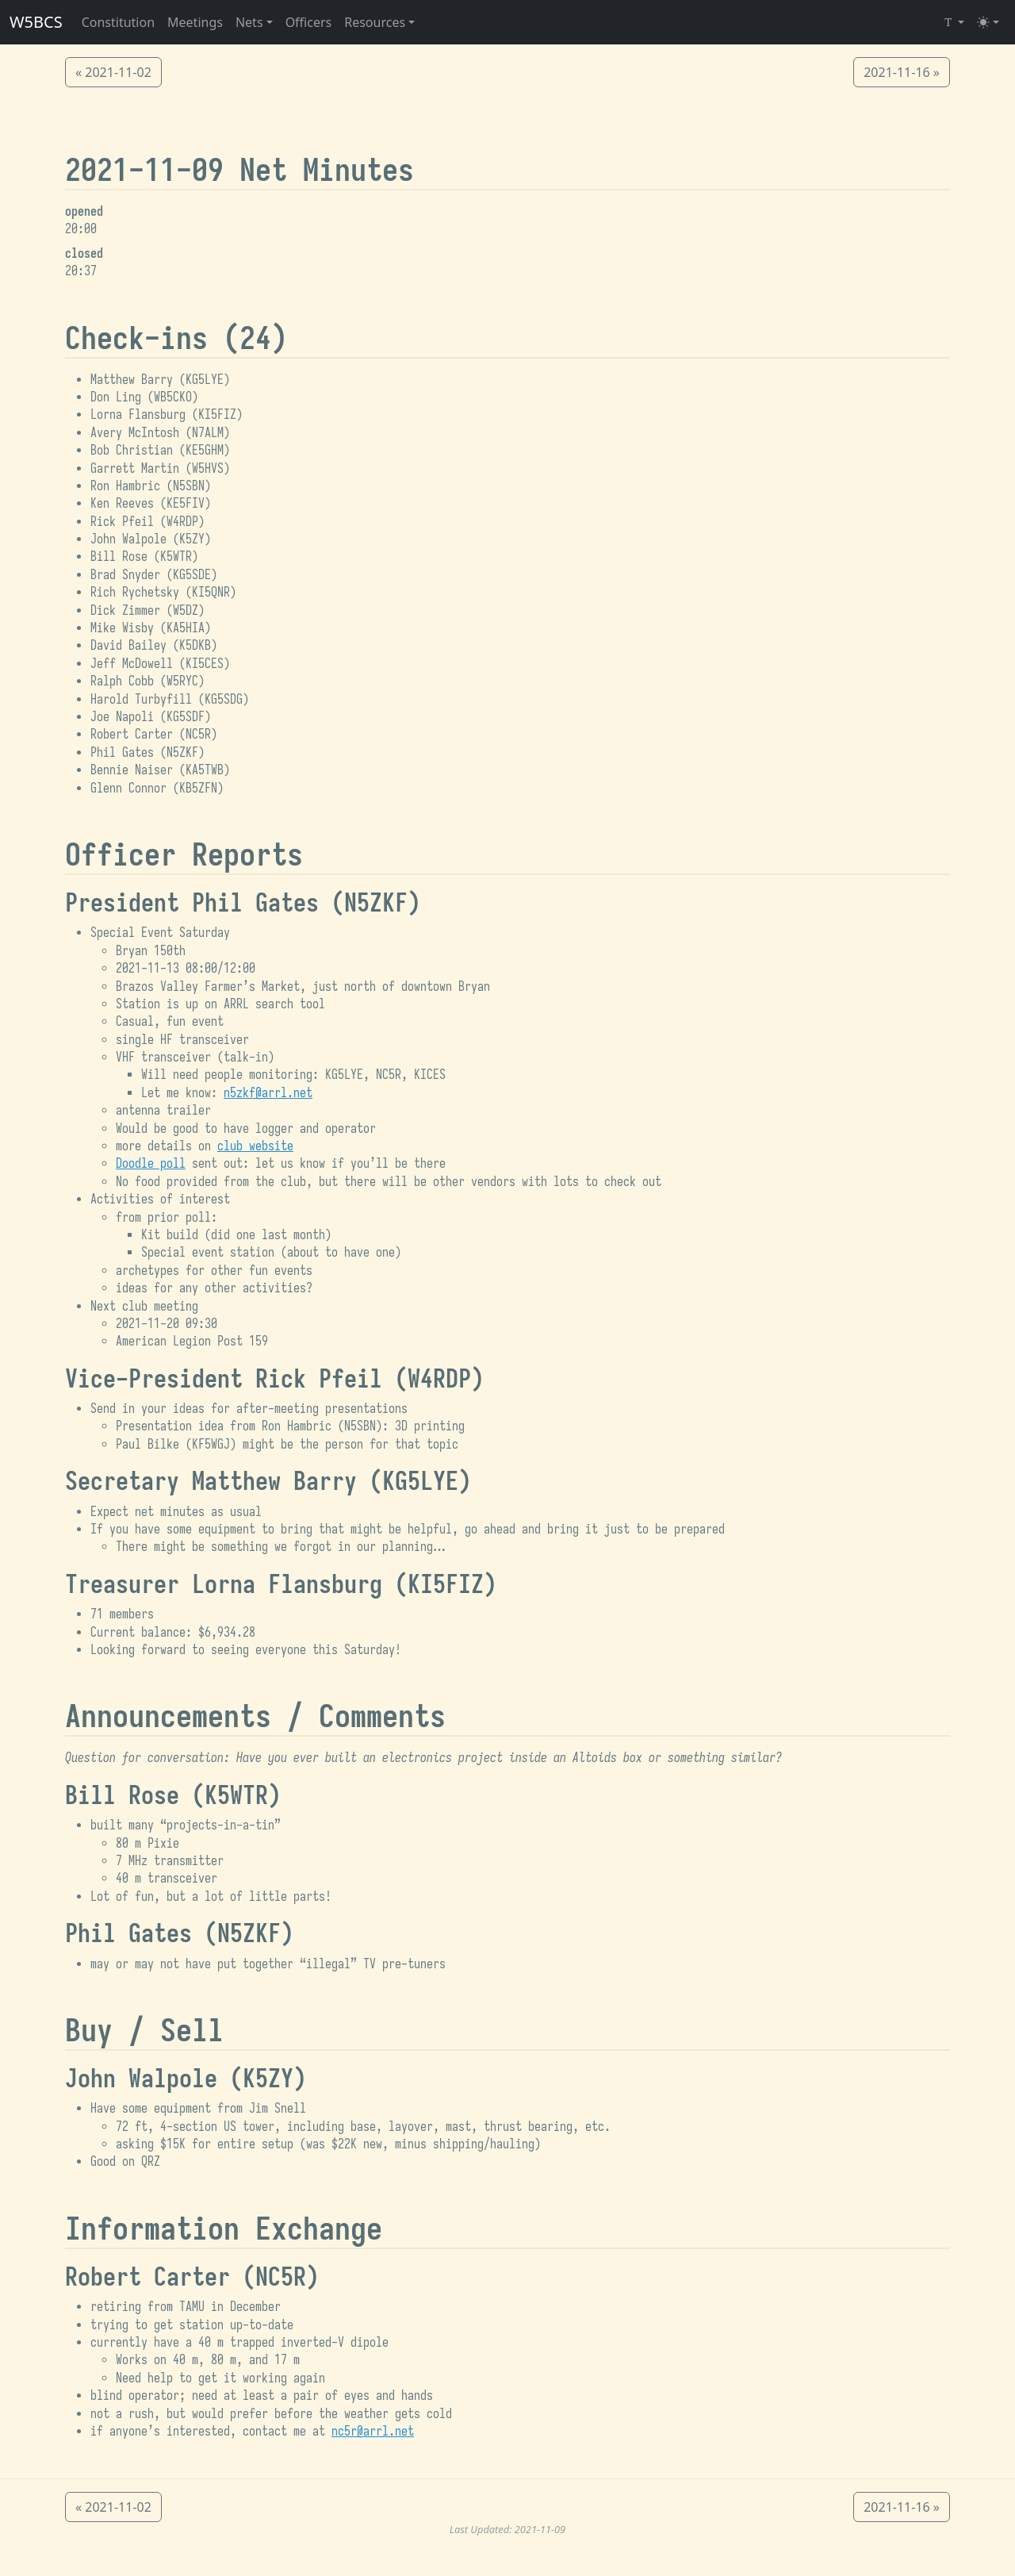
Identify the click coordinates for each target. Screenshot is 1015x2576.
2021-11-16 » (902, 72)
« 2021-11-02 (113, 72)
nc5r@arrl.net (372, 2432)
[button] (254, 22)
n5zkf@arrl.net (268, 1093)
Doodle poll (151, 1164)
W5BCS (36, 22)
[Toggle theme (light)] (988, 22)
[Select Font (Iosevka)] (953, 22)
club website (255, 1146)
